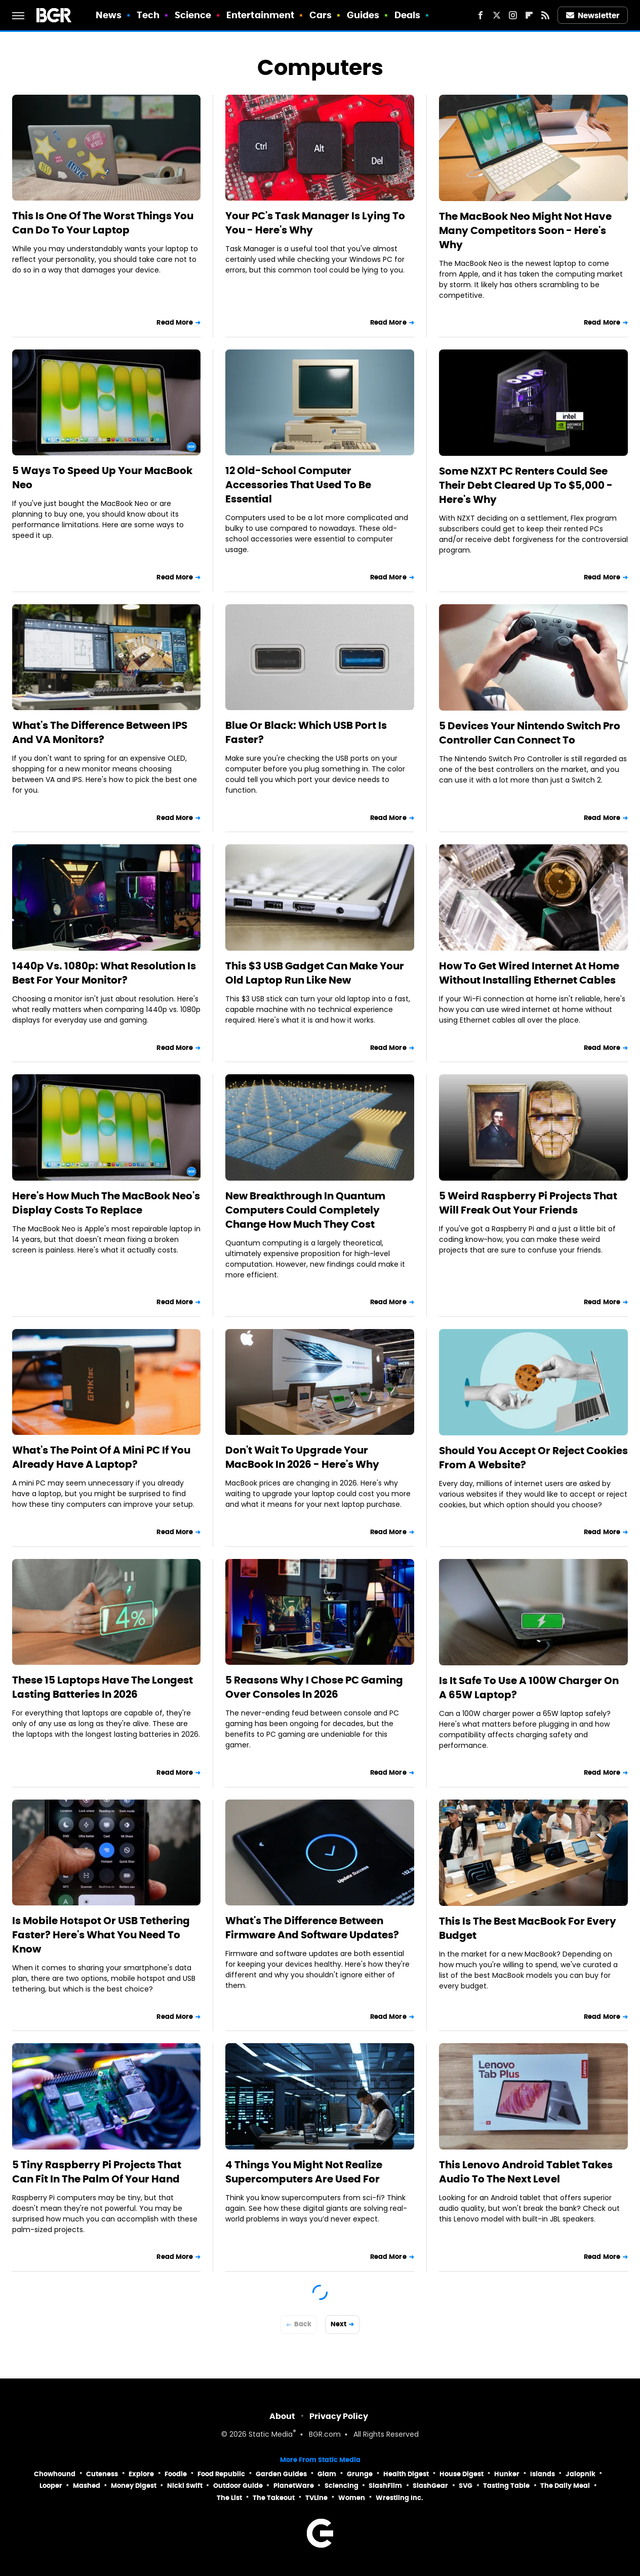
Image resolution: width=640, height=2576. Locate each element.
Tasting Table (506, 2485)
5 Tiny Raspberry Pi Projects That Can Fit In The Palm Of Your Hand (96, 2171)
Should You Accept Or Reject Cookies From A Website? (533, 1457)
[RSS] (545, 15)
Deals (407, 15)
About (282, 2416)
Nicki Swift (185, 2485)
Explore (141, 2474)
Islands (542, 2474)
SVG (465, 2485)
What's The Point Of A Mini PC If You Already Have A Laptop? (101, 1457)
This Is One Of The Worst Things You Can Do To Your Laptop (102, 223)
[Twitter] (497, 15)
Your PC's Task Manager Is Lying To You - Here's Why (315, 223)
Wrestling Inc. (399, 2497)
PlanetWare (293, 2485)
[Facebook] (480, 15)
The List (229, 2497)
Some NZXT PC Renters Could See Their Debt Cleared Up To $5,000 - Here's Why (526, 485)
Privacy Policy (338, 2416)
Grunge (360, 2474)
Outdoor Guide (238, 2485)
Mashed (86, 2485)
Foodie (176, 2474)
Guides (363, 15)
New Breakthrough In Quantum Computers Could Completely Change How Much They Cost (305, 1210)
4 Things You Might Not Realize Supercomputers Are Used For (303, 2171)
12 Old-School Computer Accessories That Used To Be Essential (298, 484)
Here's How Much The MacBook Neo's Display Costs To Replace (106, 1203)
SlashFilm (385, 2485)
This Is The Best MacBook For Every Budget (527, 1928)
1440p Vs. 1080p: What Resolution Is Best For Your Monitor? (104, 973)
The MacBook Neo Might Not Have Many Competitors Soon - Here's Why (525, 230)
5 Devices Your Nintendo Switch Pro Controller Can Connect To (529, 733)
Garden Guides (281, 2474)
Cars (320, 15)
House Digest (461, 2474)
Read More (174, 322)
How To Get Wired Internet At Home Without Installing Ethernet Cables (529, 973)
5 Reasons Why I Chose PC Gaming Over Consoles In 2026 (314, 1687)
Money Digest (133, 2485)
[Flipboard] (529, 15)
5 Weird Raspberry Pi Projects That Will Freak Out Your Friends (528, 1203)
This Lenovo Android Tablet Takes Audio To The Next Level (526, 2171)
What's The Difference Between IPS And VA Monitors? (99, 732)
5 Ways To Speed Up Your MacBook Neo (102, 477)
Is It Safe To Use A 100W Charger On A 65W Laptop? (529, 1687)
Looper (50, 2485)
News (109, 15)
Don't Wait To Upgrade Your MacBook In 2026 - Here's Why (302, 1457)
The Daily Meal (565, 2485)
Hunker (506, 2474)
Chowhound (54, 2474)
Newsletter (593, 15)
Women (351, 2497)
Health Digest (406, 2474)
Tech (148, 15)
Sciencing (341, 2485)
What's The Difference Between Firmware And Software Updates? (312, 1927)
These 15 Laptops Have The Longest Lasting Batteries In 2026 (102, 1687)
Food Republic (221, 2474)
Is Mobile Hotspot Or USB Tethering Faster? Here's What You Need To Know (101, 1935)
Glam (326, 2474)
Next (338, 2324)
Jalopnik (580, 2474)
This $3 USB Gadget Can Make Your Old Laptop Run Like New (314, 973)
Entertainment (260, 15)
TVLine (316, 2497)
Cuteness (102, 2474)
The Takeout (274, 2497)
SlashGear (430, 2485)
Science (193, 15)
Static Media (271, 2435)
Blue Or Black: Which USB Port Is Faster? (306, 732)
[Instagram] (513, 15)
